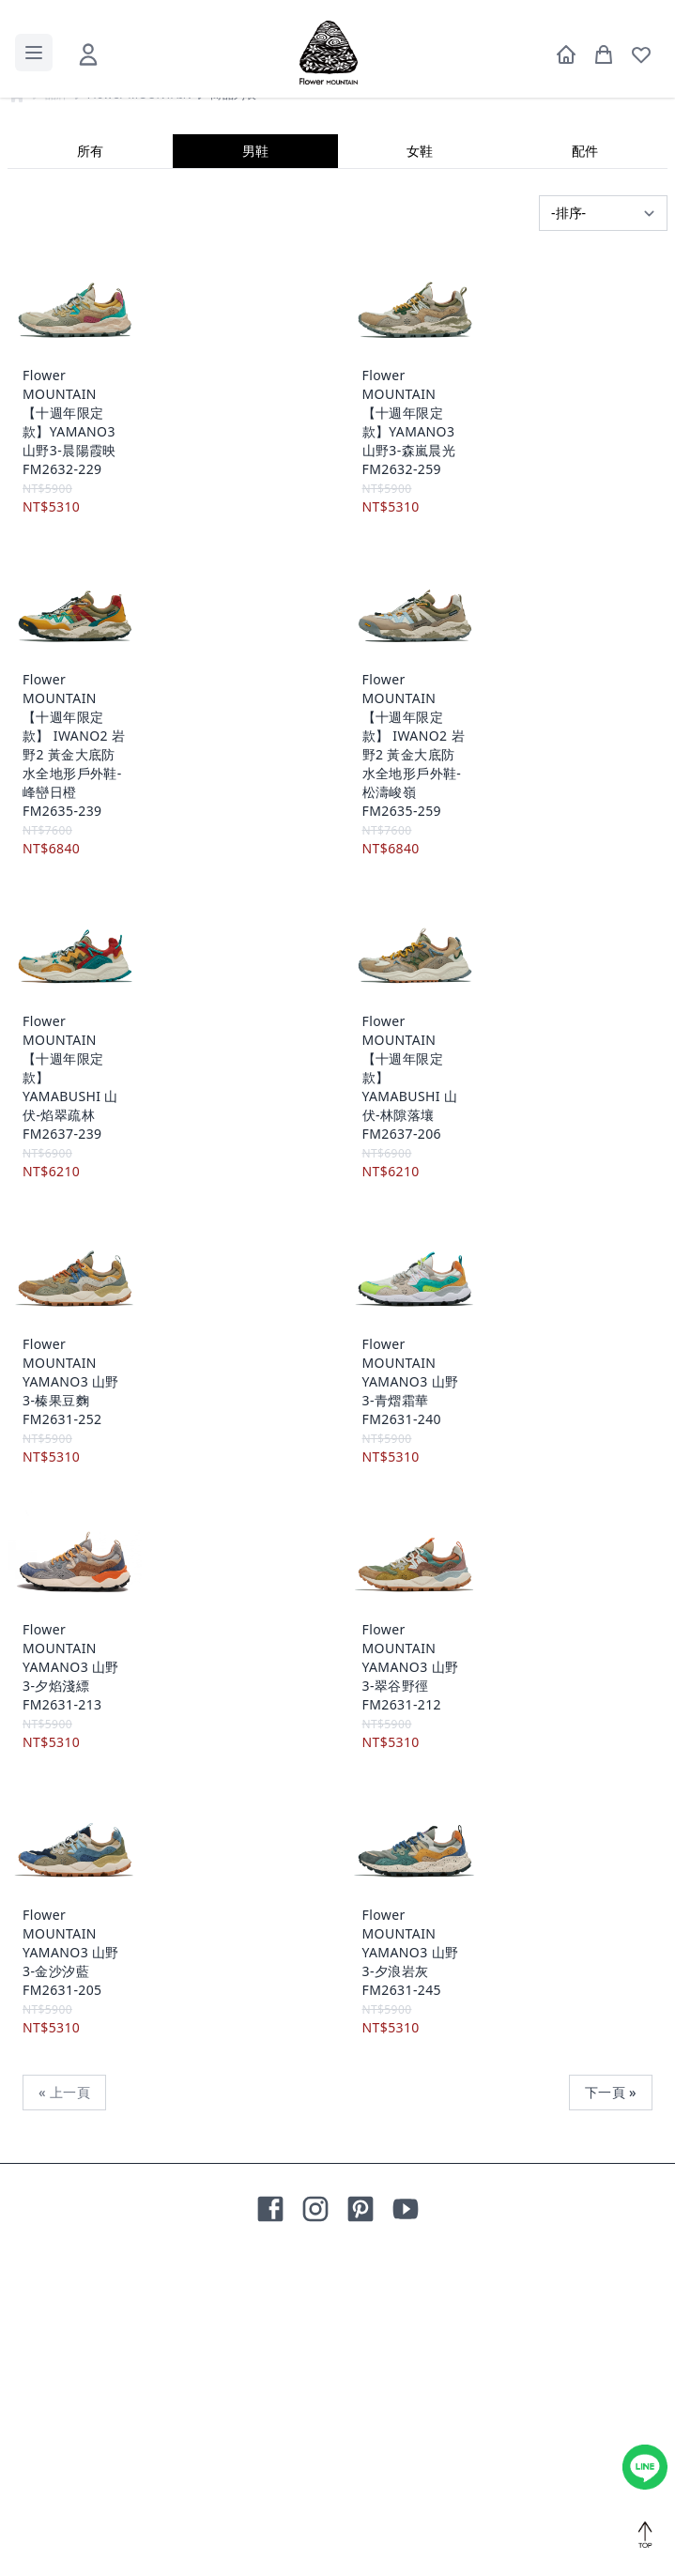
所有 (90, 473)
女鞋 (420, 473)
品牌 (57, 416)
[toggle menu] (34, 52)
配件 (585, 473)
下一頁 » (611, 2414)
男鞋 (255, 473)
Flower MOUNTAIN (139, 416)
